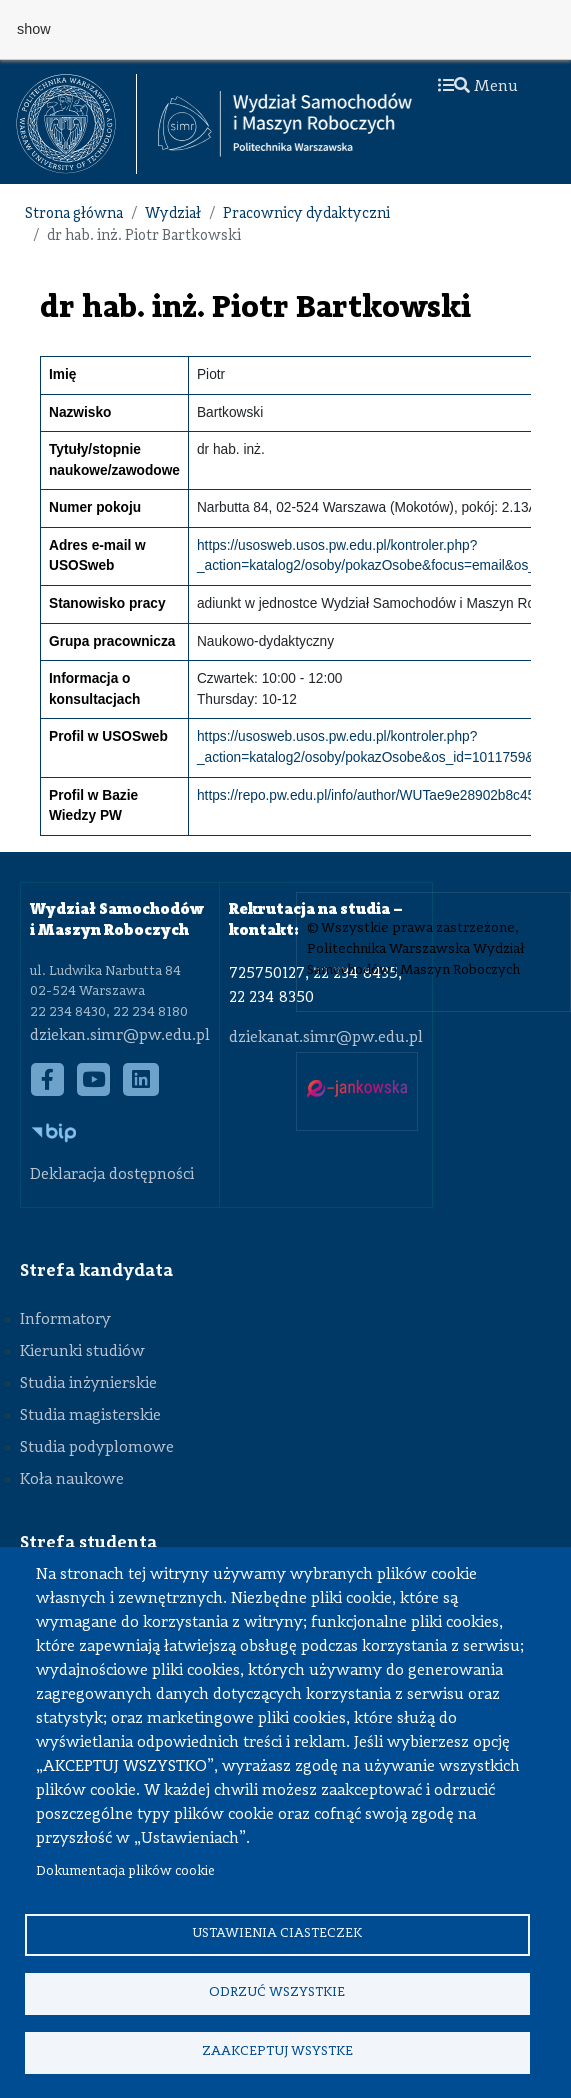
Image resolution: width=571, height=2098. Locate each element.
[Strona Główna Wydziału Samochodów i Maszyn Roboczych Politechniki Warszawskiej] (285, 124)
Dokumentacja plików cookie (125, 1871)
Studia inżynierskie (88, 1384)
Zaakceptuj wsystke (277, 2051)
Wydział (173, 214)
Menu (478, 87)
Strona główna (74, 214)
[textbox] (76, 124)
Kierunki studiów (82, 1352)
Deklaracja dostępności (112, 1175)
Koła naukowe (72, 1480)
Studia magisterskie (90, 1416)
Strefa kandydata (96, 1271)
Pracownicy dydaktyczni (306, 214)
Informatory (65, 1320)
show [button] (34, 29)
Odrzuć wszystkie (277, 1992)
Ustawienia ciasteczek (277, 1933)
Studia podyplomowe (97, 1448)
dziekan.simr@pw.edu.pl (120, 1036)
